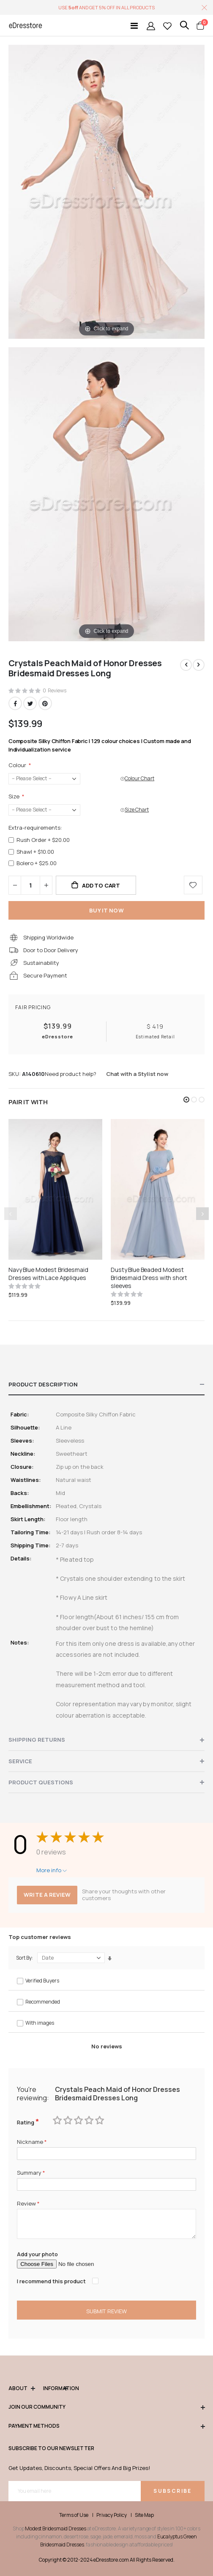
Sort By (24, 1957)
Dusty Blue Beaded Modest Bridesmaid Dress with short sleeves (149, 1278)
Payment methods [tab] (106, 2426)
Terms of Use (73, 2515)
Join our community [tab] (106, 2407)
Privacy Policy (111, 2515)
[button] (186, 1100)
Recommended (42, 2001)
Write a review (47, 1894)
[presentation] (202, 1213)
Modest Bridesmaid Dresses (55, 2528)
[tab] (106, 1384)
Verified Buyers (42, 1980)
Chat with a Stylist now (137, 1074)
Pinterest (45, 703)
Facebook (15, 703)
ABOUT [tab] (21, 2388)
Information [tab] (55, 2388)
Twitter (30, 703)
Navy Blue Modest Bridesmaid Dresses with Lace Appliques (48, 1274)
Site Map (144, 2515)
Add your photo (37, 2254)
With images (39, 2022)
